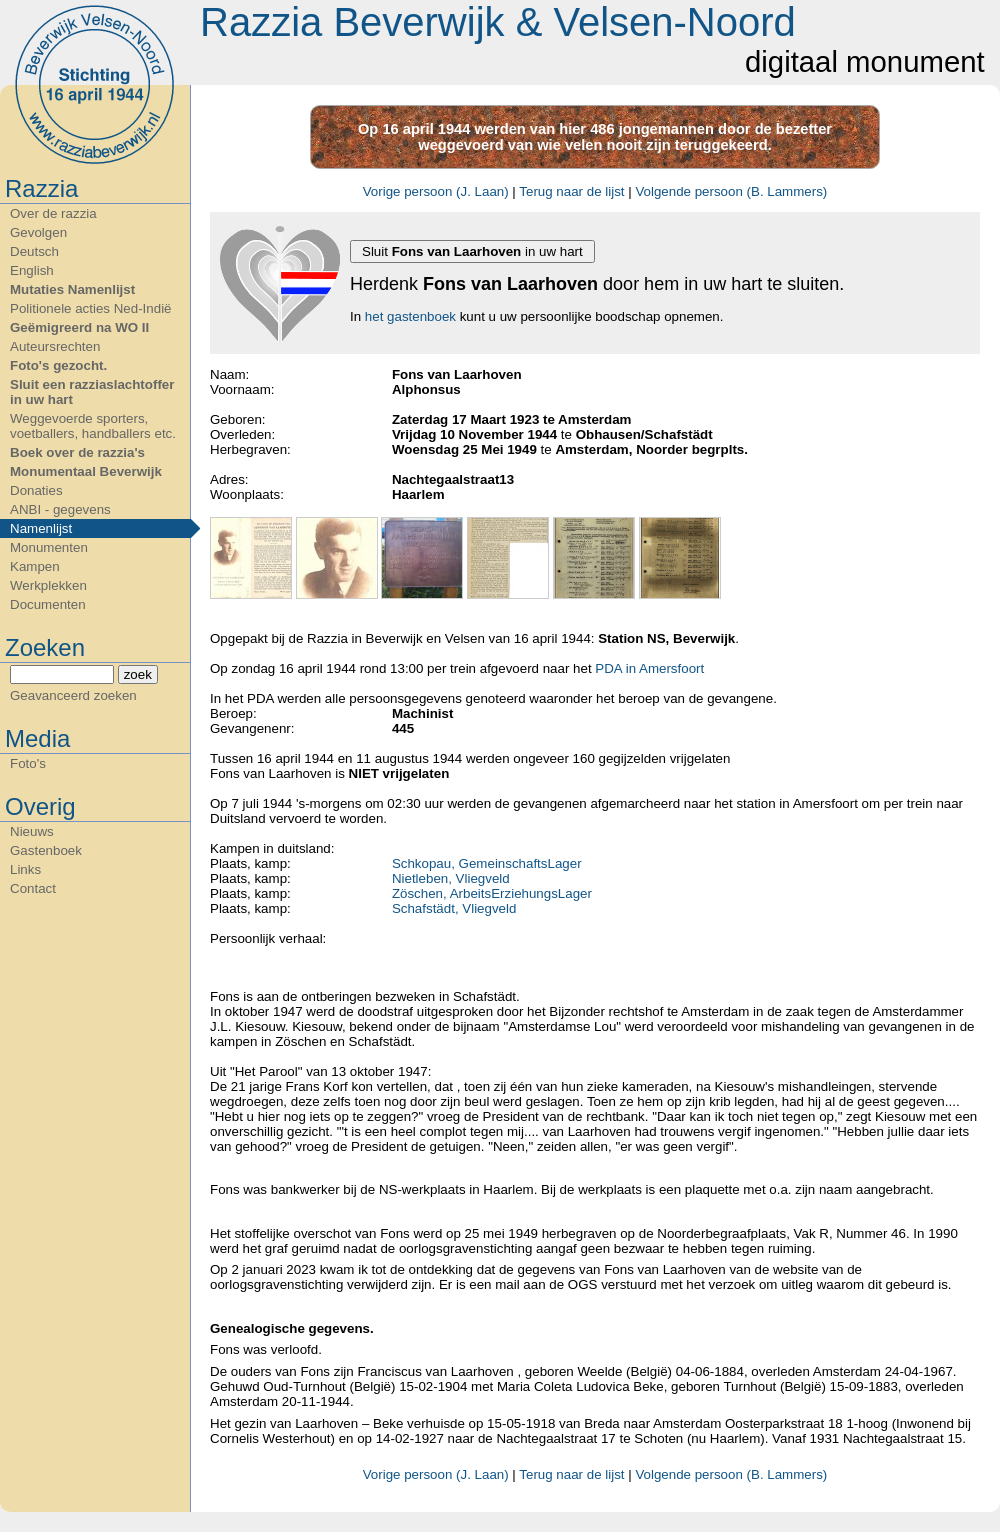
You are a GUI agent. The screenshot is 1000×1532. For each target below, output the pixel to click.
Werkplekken (48, 585)
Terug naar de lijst (571, 191)
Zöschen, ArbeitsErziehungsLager (492, 893)
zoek (138, 674)
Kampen (35, 566)
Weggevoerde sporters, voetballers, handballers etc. (93, 426)
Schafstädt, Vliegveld (454, 908)
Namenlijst (41, 528)
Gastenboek (46, 850)
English (32, 270)
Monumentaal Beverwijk (86, 471)
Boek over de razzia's (77, 452)
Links (25, 869)
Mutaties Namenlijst (72, 289)
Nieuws (32, 831)
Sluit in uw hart (472, 251)
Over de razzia (53, 213)
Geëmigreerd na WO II (79, 327)
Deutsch (34, 251)
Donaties (36, 490)
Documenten (48, 604)
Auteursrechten (55, 346)
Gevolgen (38, 232)
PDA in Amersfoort (649, 668)
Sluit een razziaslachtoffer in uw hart (92, 392)
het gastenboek (410, 316)
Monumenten (49, 547)
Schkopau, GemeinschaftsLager (487, 863)
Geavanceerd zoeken (73, 695)
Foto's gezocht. (58, 365)
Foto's (28, 763)
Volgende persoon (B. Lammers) (731, 191)
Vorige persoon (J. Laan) (436, 191)
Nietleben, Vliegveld (451, 878)
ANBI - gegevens (60, 509)
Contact (33, 888)
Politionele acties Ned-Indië (91, 308)
